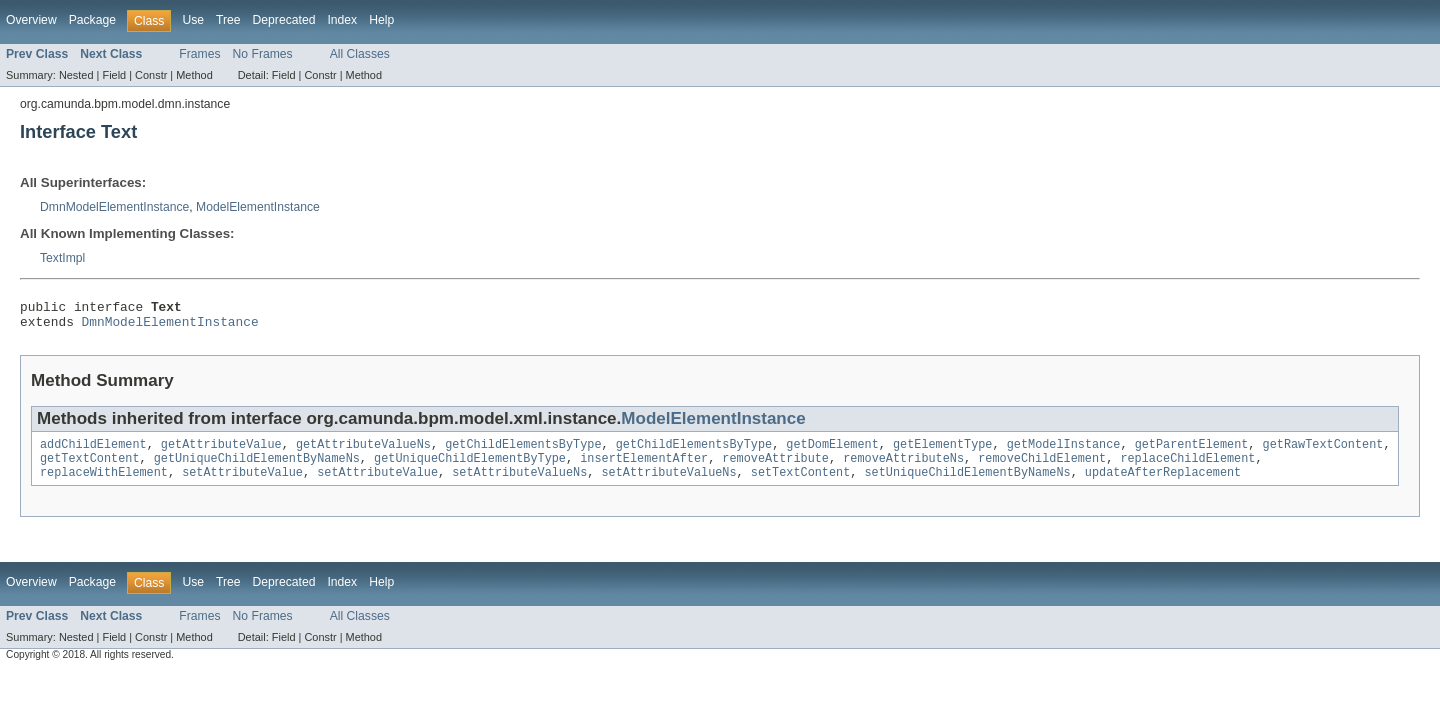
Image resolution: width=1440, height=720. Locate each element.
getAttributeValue (221, 452)
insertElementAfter (644, 468)
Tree (228, 20)
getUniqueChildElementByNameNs (257, 468)
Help (381, 20)
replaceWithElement (104, 484)
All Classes (360, 54)
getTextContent (90, 468)
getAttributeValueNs (363, 452)
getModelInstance (1064, 452)
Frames (199, 54)
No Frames (263, 54)
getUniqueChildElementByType (470, 468)
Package (92, 20)
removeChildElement (1042, 468)
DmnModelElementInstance (114, 207)
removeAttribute (775, 468)
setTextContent (801, 484)
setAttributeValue (242, 484)
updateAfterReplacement (1163, 484)
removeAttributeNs (903, 468)
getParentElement (1191, 452)
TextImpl (62, 258)
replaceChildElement (1187, 468)
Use (193, 20)
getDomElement (832, 452)
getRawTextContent (1322, 452)
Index (342, 20)
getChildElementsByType (523, 452)
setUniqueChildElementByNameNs (967, 484)
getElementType (943, 452)
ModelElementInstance (258, 207)
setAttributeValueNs (519, 484)
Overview (31, 20)
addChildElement (93, 452)
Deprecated (284, 20)
